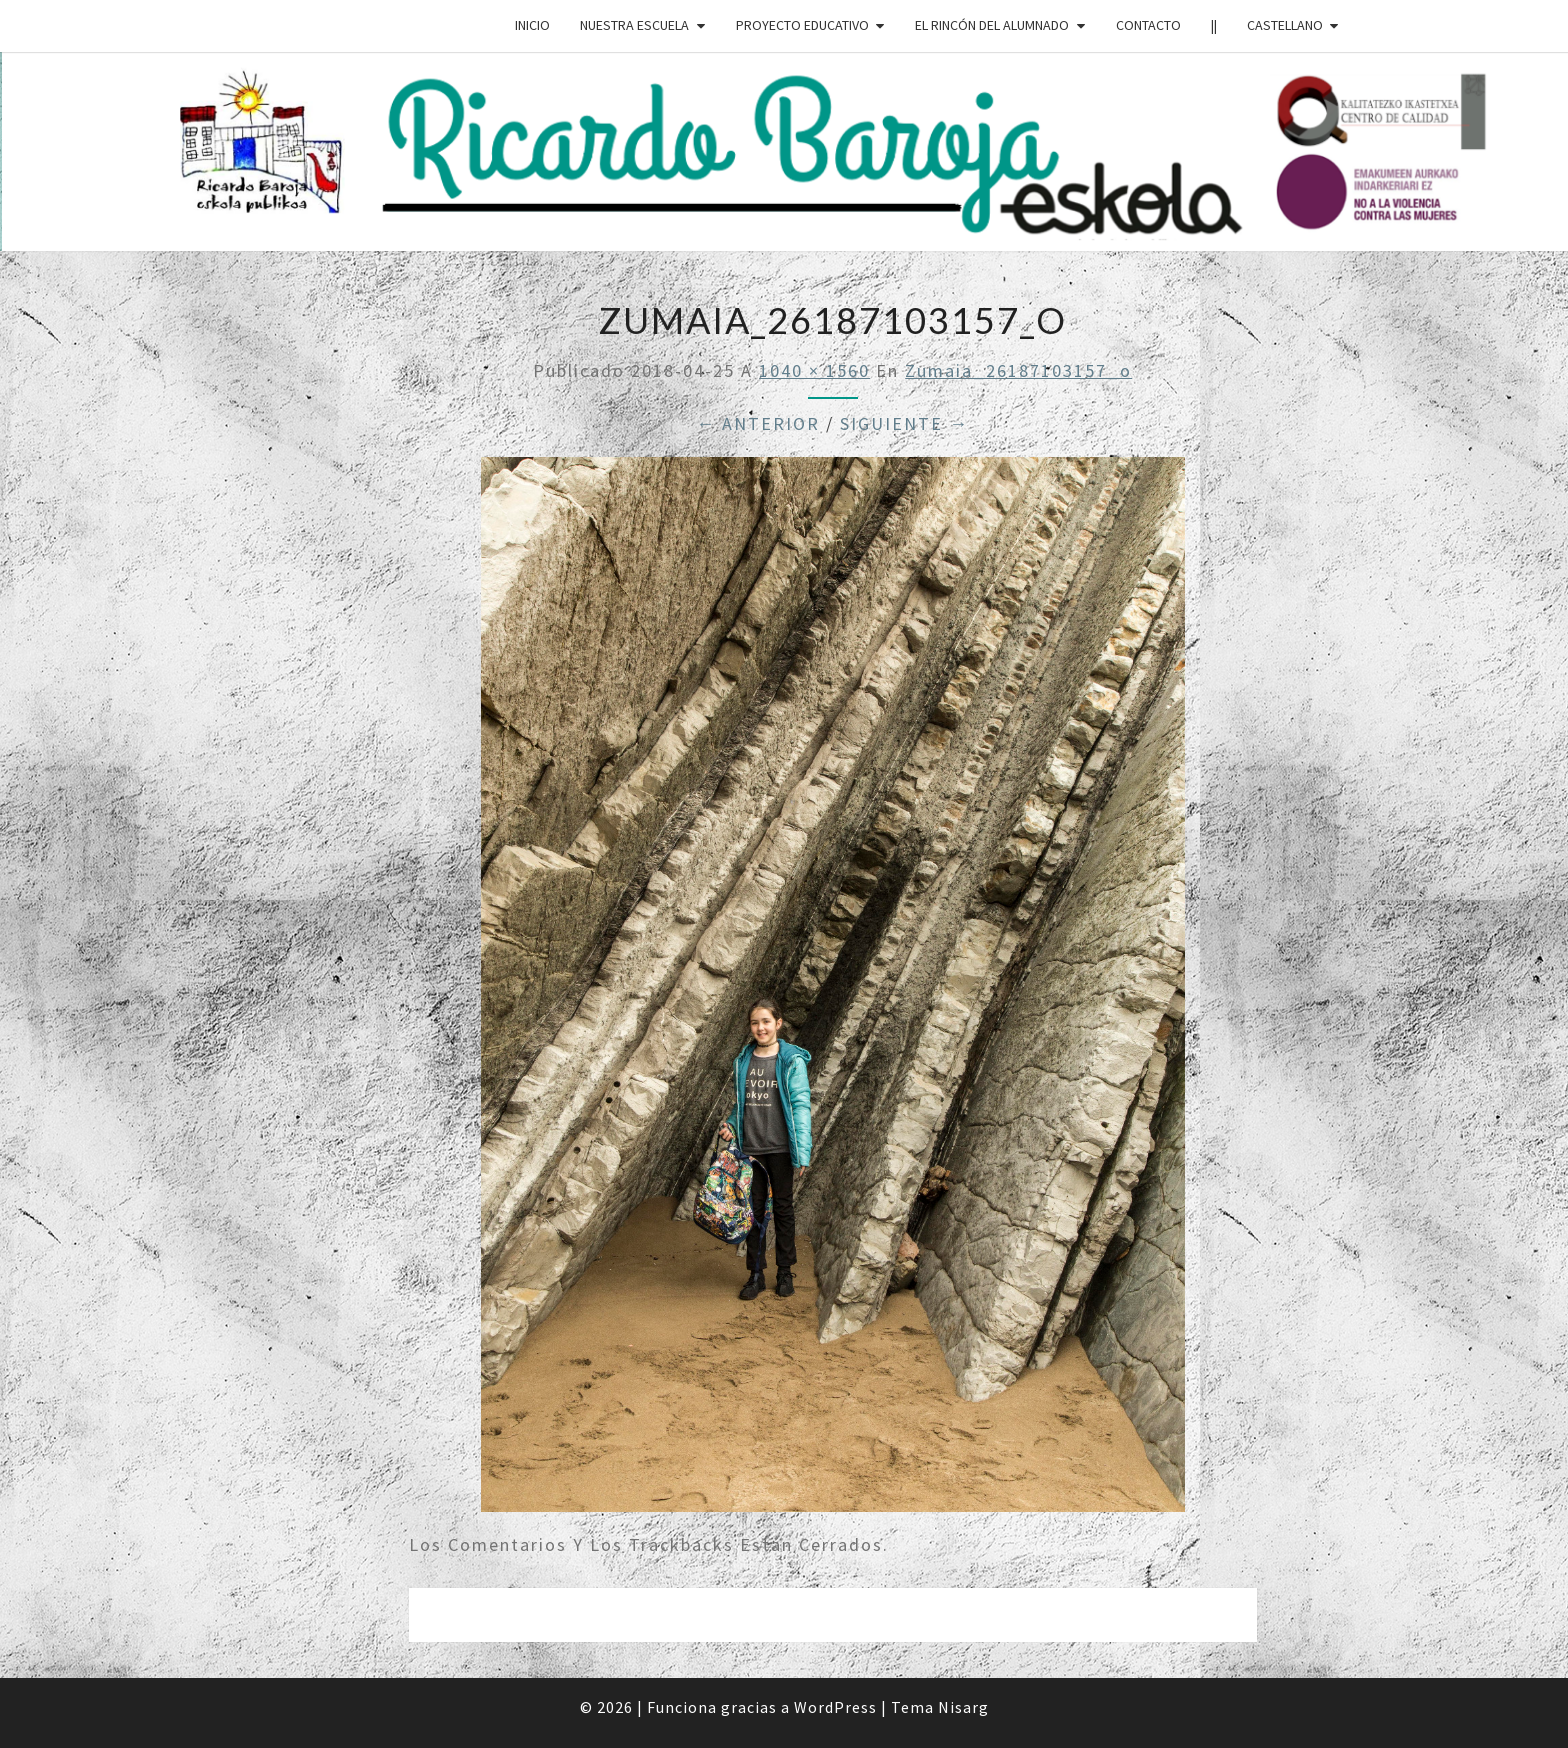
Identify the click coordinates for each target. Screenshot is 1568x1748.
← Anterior (758, 423)
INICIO (532, 25)
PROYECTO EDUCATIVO (802, 25)
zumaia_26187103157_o (1018, 370)
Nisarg (963, 1707)
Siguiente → (904, 423)
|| (1214, 25)
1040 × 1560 (814, 370)
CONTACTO (1148, 25)
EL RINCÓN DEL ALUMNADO (992, 25)
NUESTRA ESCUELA (634, 25)
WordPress (835, 1707)
